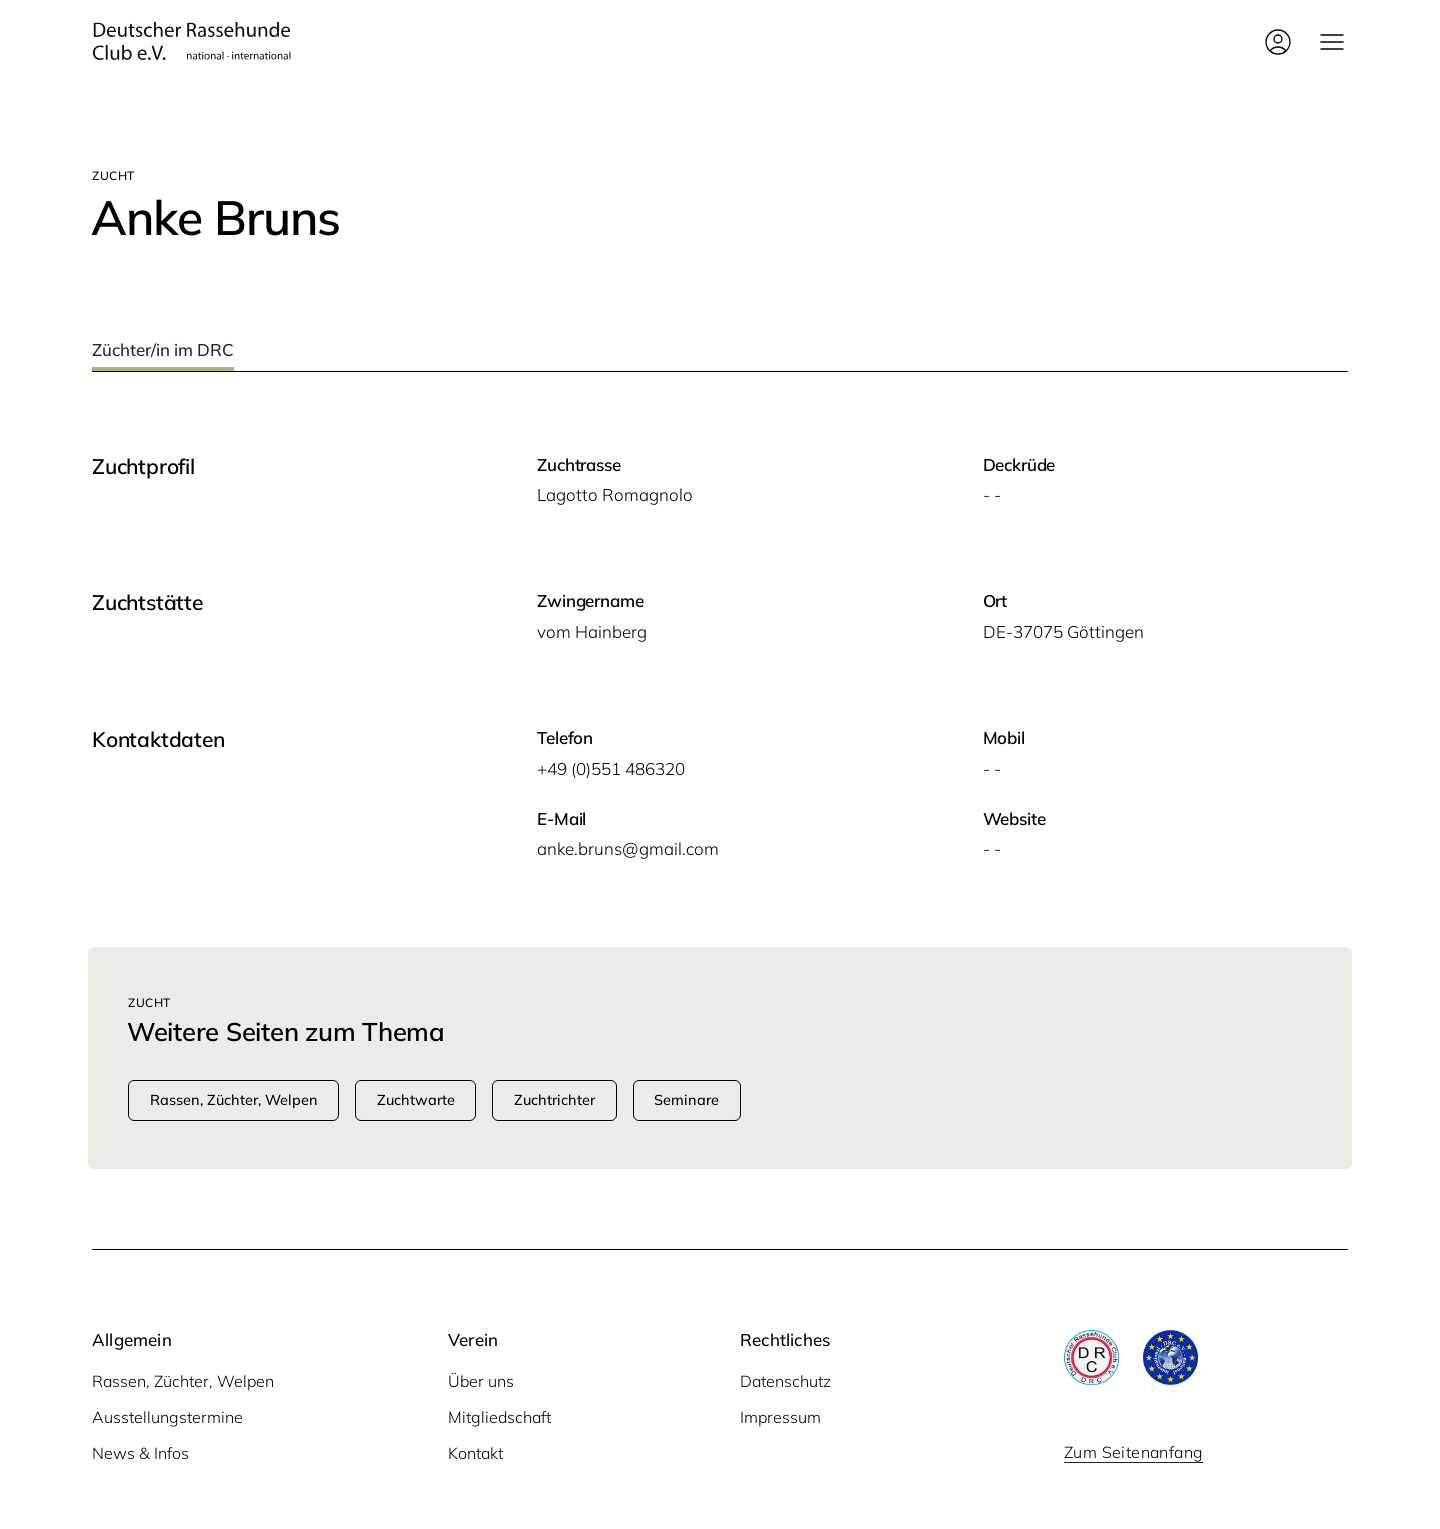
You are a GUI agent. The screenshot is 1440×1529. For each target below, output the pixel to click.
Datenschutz (785, 1381)
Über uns (481, 1381)
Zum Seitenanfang (1133, 1452)
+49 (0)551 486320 (611, 768)
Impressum (780, 1417)
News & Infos (140, 1453)
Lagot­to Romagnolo (615, 494)
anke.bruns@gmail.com (628, 848)
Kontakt (475, 1453)
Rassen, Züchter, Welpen (183, 1381)
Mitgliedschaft (499, 1417)
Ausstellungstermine (167, 1417)
